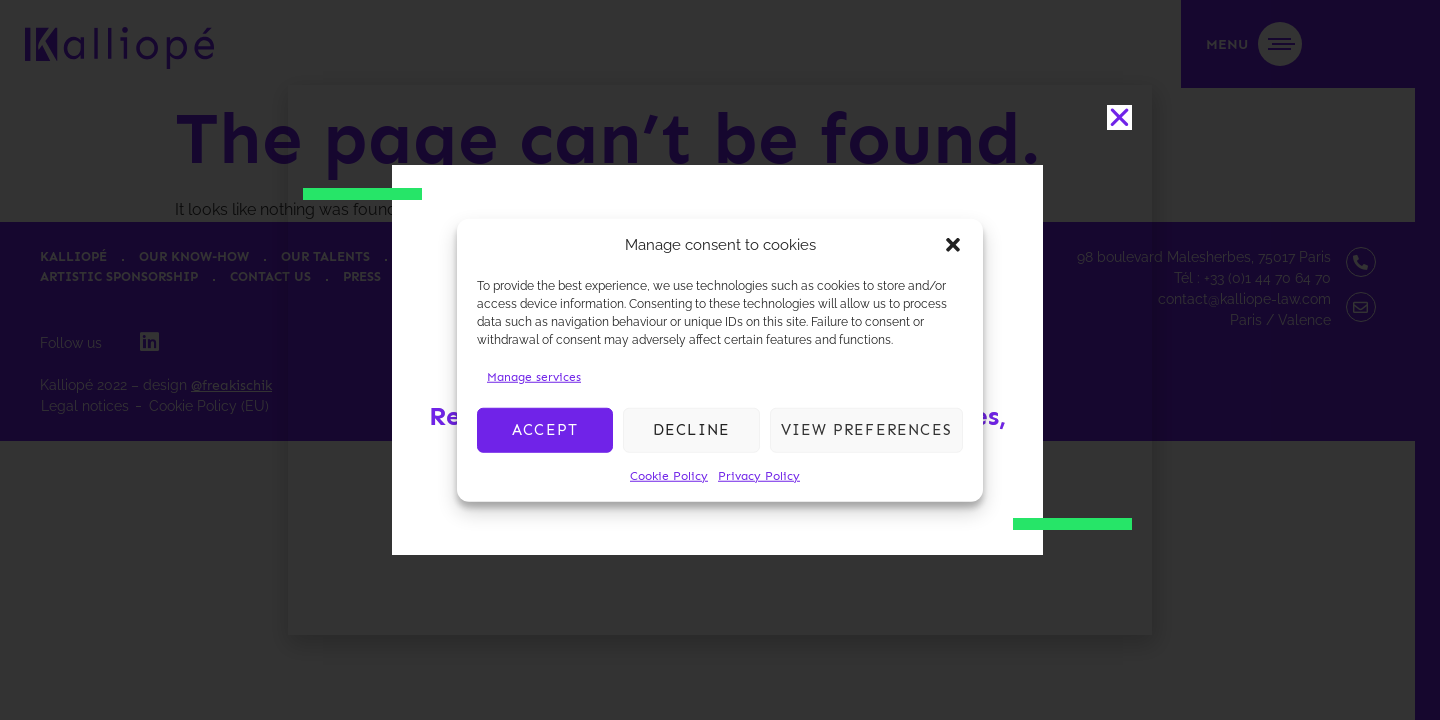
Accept (545, 430)
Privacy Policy (759, 475)
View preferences (866, 430)
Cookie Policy (669, 475)
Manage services (534, 376)
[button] (953, 245)
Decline (691, 430)
